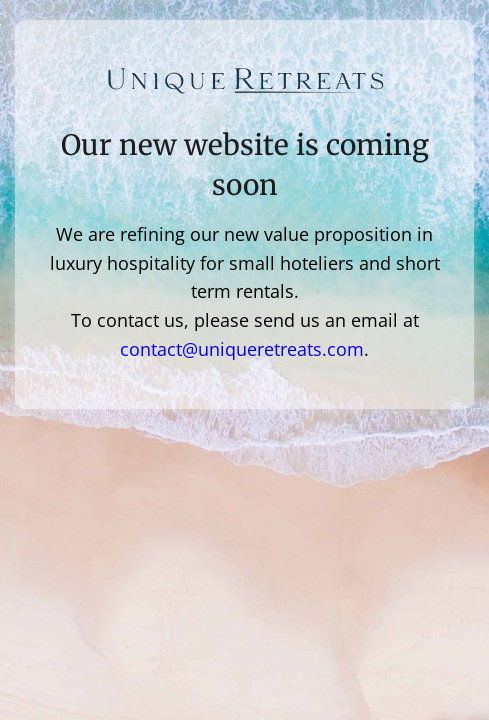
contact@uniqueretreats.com (242, 349)
